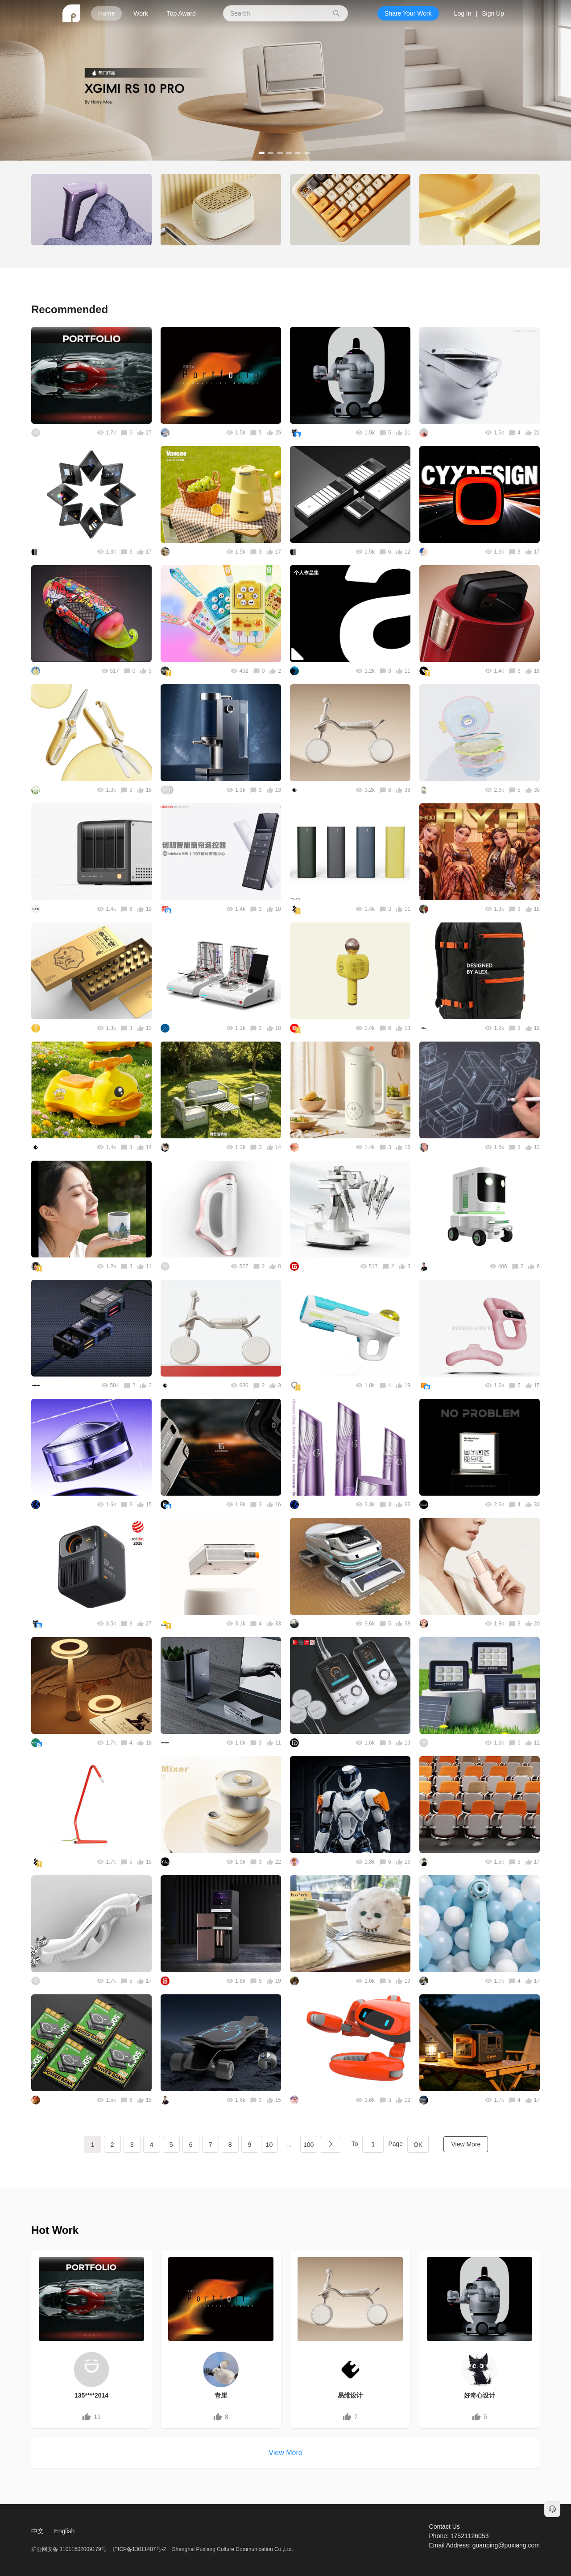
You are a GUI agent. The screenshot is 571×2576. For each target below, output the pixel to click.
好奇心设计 (479, 2395)
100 (308, 2144)
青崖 (221, 2395)
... (289, 2144)
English (64, 2531)
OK (418, 2144)
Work (140, 13)
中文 (37, 2531)
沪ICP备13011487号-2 (139, 2549)
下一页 (330, 2144)
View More (465, 2144)
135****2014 (91, 2395)
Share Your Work (408, 13)
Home (106, 13)
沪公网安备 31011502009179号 (69, 2549)
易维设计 (350, 2395)
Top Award (181, 13)
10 (269, 2144)
